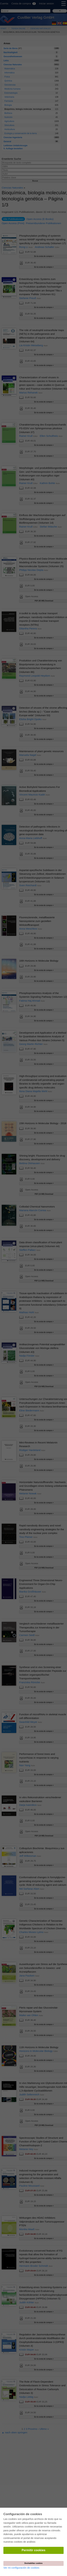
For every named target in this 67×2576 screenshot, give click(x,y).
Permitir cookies (33, 2550)
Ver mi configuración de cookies (21, 2567)
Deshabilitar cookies (33, 2563)
